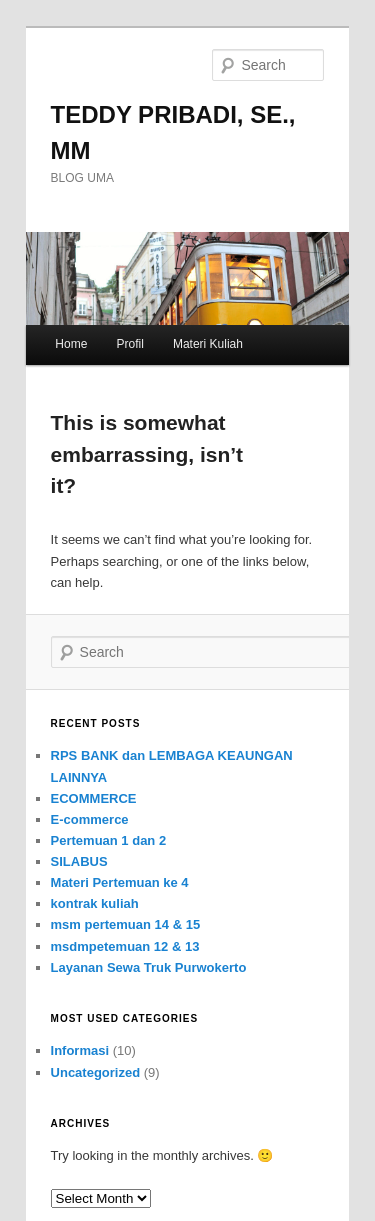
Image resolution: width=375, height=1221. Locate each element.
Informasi (80, 1050)
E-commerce (90, 819)
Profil (129, 344)
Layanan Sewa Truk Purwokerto (149, 967)
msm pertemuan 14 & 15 (126, 924)
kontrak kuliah (95, 903)
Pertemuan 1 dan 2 (109, 840)
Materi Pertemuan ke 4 (120, 882)
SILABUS (79, 861)
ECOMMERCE (94, 798)
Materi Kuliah (208, 344)
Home (71, 344)
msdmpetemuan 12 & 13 (125, 946)
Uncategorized (96, 1072)
